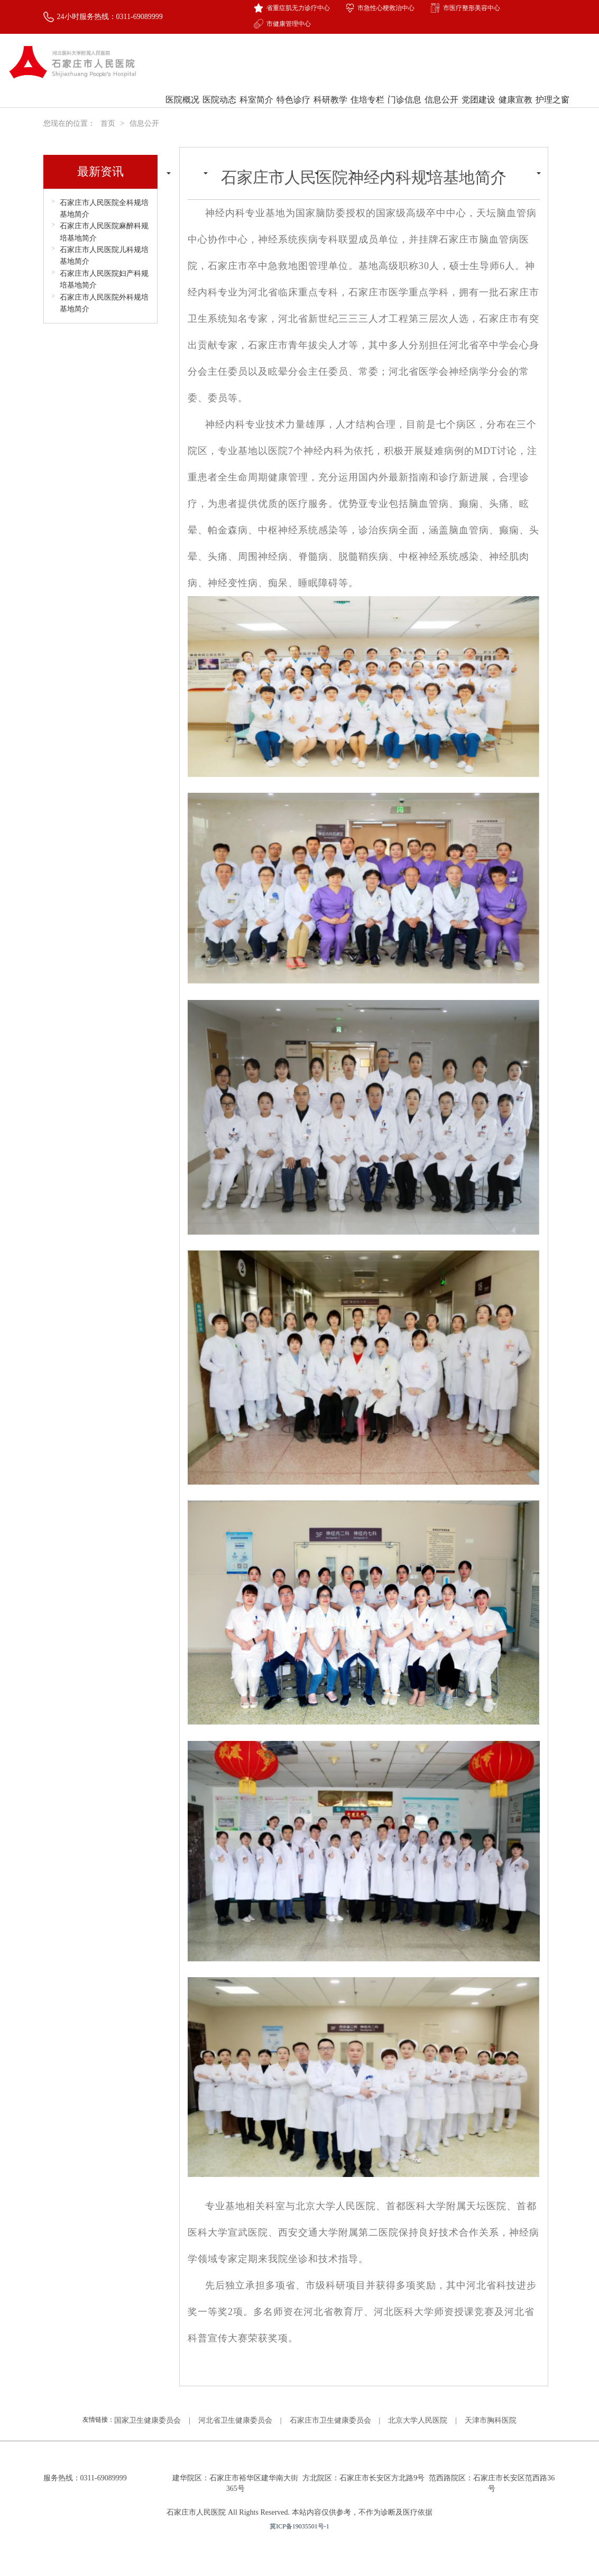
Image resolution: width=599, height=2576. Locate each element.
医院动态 (219, 112)
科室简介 (256, 99)
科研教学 (330, 112)
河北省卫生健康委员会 (235, 2420)
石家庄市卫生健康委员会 (330, 2420)
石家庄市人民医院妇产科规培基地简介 (104, 279)
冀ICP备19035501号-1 (299, 2526)
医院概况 (182, 112)
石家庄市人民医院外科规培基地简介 (104, 303)
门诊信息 (404, 112)
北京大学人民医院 (417, 2420)
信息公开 (441, 112)
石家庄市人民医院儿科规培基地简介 (104, 255)
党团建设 (478, 99)
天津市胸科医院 (491, 2420)
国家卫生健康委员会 (147, 2420)
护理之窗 (552, 112)
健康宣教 (515, 112)
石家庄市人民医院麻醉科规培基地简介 (104, 232)
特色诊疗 (293, 112)
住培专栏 (367, 112)
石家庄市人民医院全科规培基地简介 (104, 208)
